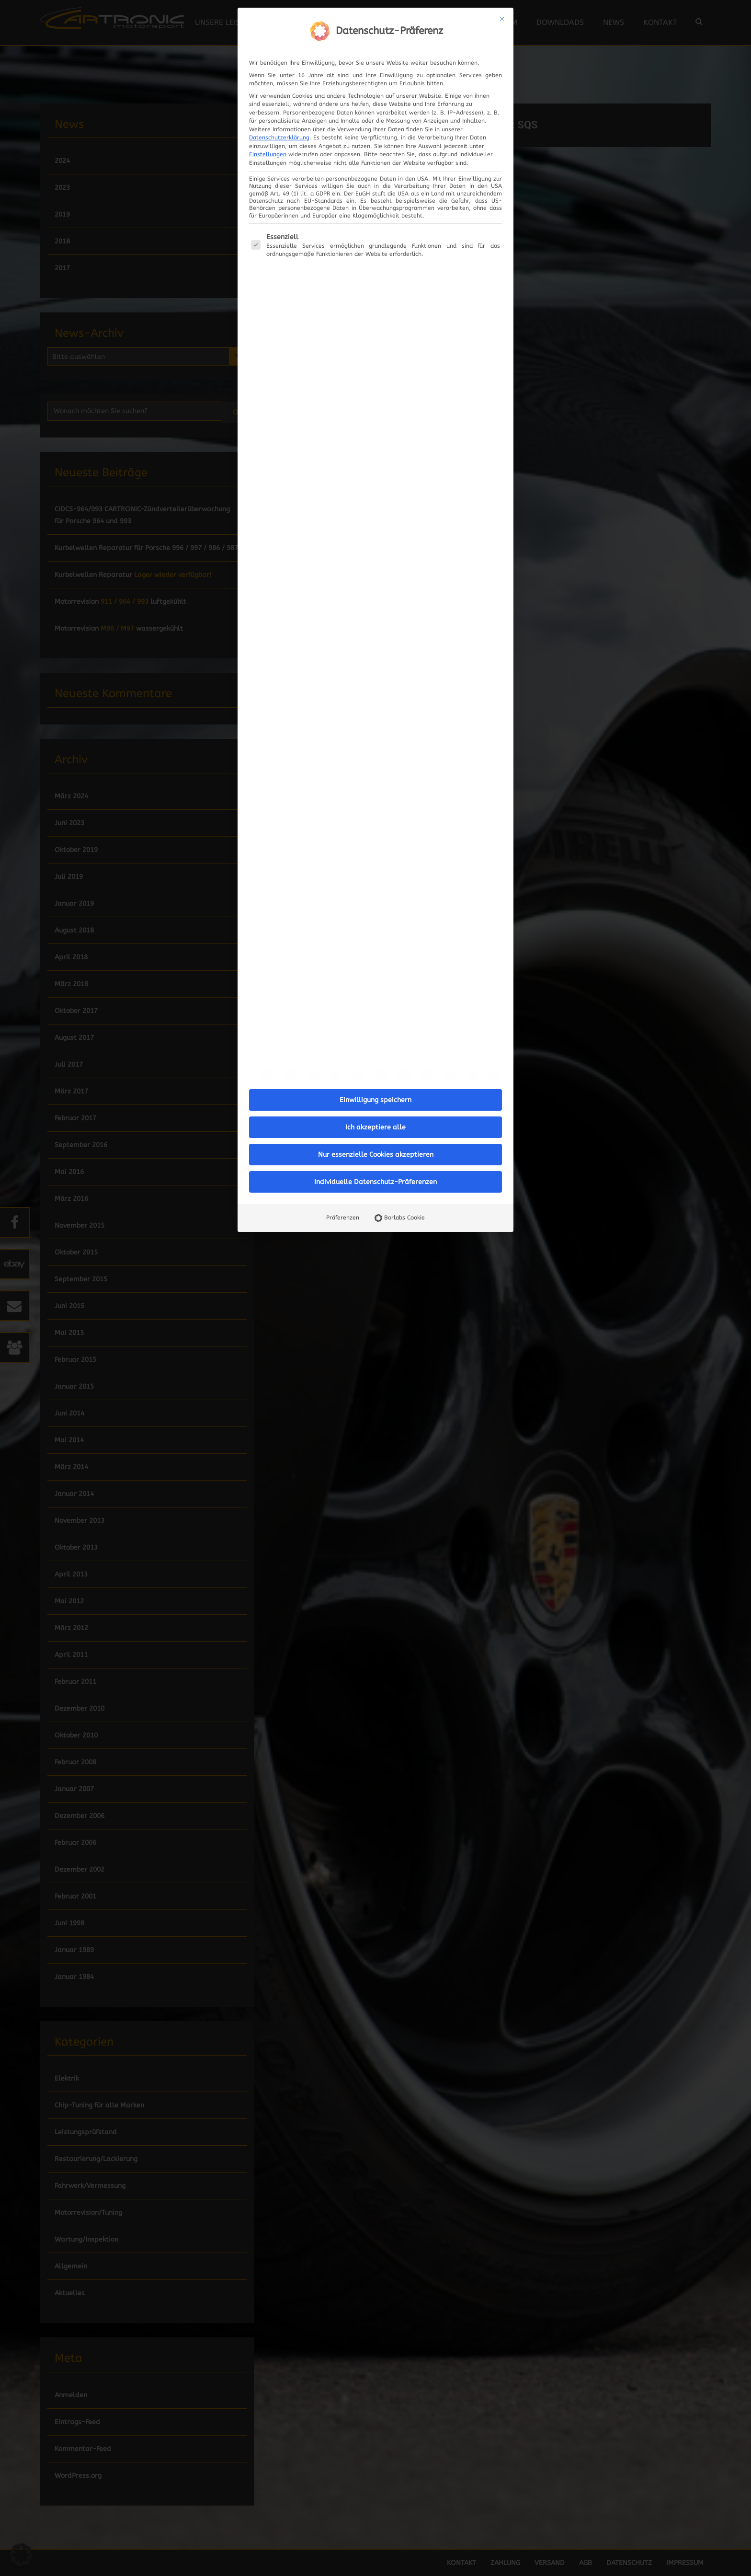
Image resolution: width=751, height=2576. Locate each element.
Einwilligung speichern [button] (375, 1100)
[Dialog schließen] (502, 19)
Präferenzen (342, 1217)
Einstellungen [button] (267, 154)
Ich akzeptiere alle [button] (375, 1127)
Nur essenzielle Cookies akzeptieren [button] (375, 1154)
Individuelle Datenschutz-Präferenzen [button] (375, 1182)
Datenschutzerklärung (279, 137)
